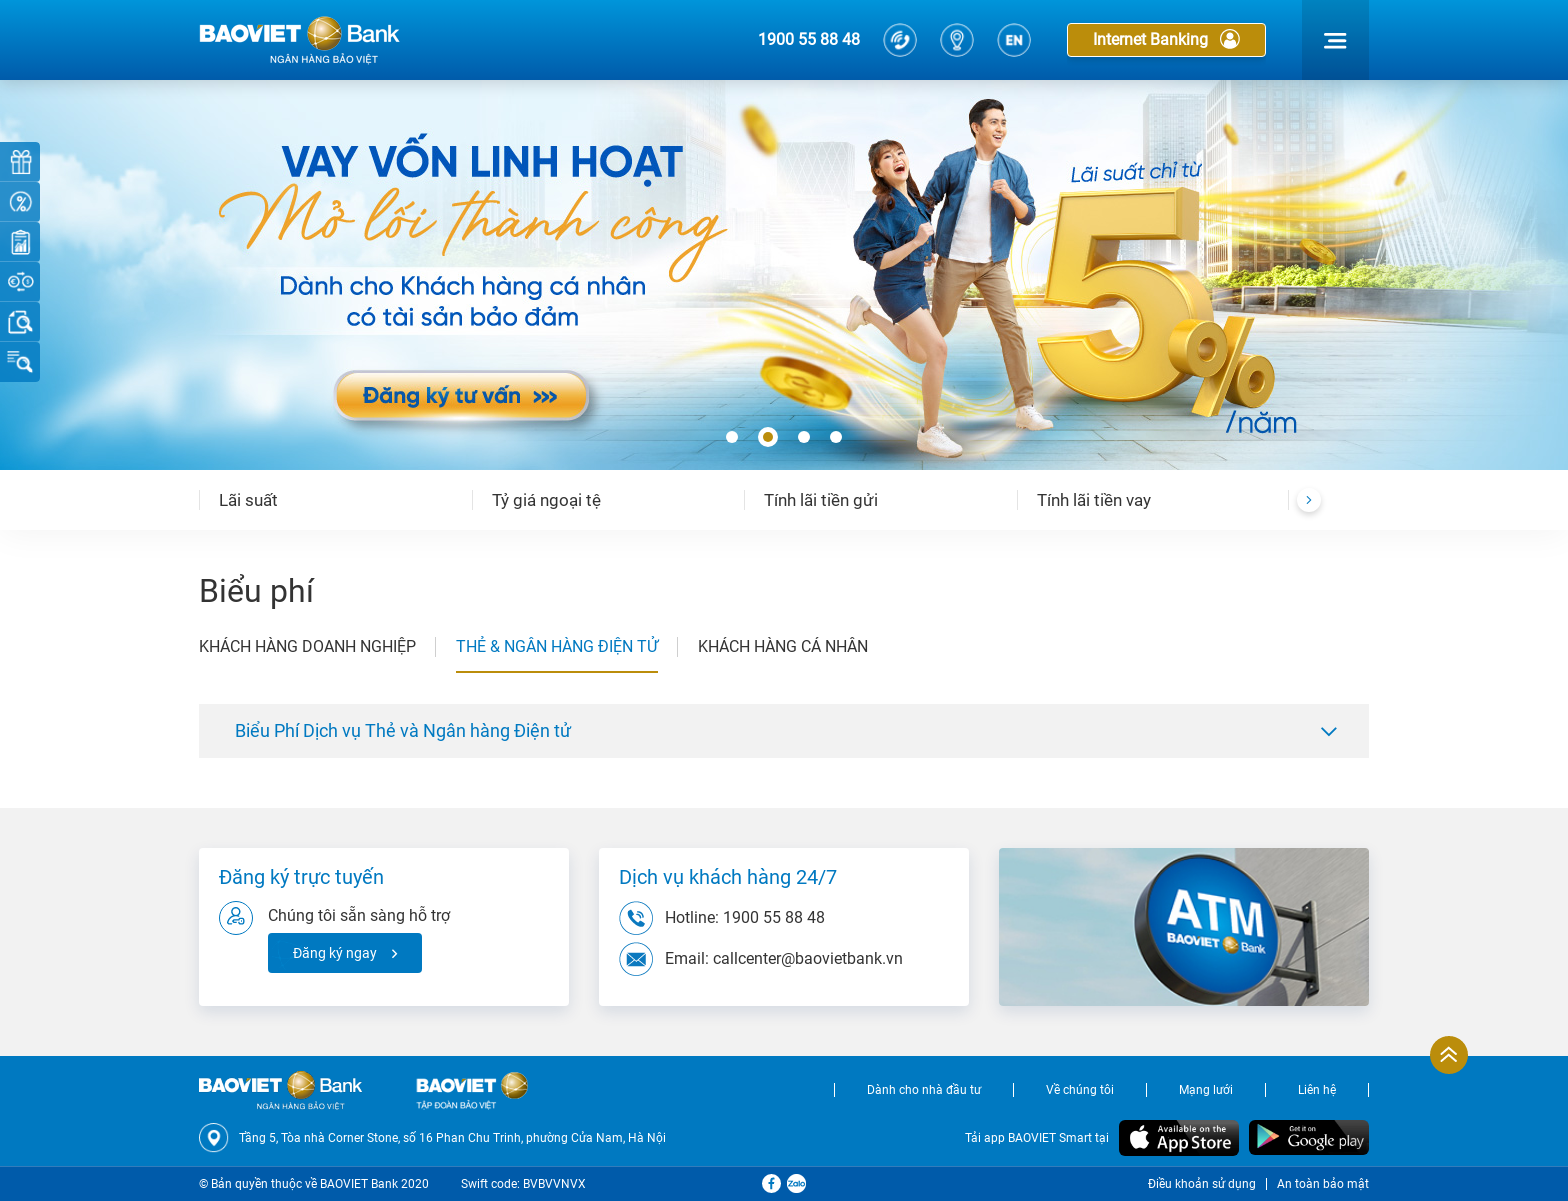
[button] (732, 438)
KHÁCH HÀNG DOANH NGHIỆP (307, 646)
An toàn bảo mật (1323, 1184)
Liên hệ (1317, 1090)
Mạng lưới (1206, 1090)
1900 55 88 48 (809, 39)
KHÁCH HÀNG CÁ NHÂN (783, 646)
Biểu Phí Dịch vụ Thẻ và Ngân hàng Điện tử (403, 730)
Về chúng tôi (1080, 1090)
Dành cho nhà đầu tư (924, 1090)
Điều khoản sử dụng (1202, 1184)
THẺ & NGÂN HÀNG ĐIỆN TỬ (557, 646)
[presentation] (1309, 500)
